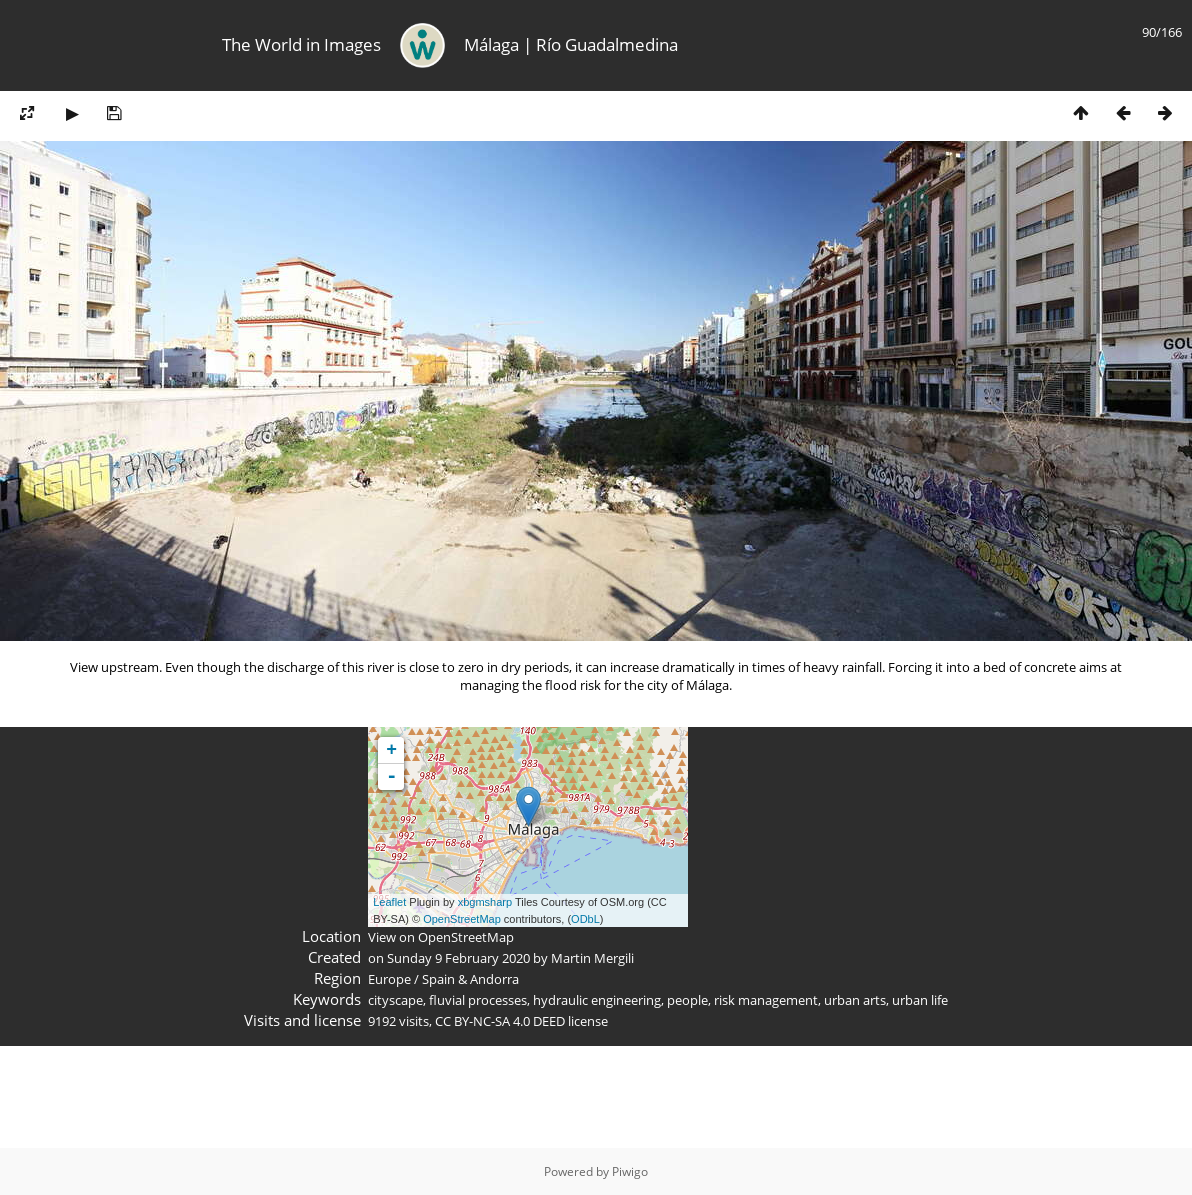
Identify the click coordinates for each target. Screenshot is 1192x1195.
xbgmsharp (485, 902)
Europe (389, 979)
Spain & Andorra (470, 979)
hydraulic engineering (597, 1000)
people (687, 1000)
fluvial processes (478, 1000)
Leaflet (389, 902)
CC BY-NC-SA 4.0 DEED (500, 1021)
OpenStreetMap (462, 919)
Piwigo (630, 1171)
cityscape (395, 1000)
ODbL (585, 919)
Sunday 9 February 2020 (458, 958)
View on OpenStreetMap (441, 937)
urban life (920, 1000)
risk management (766, 1000)
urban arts (855, 1000)
